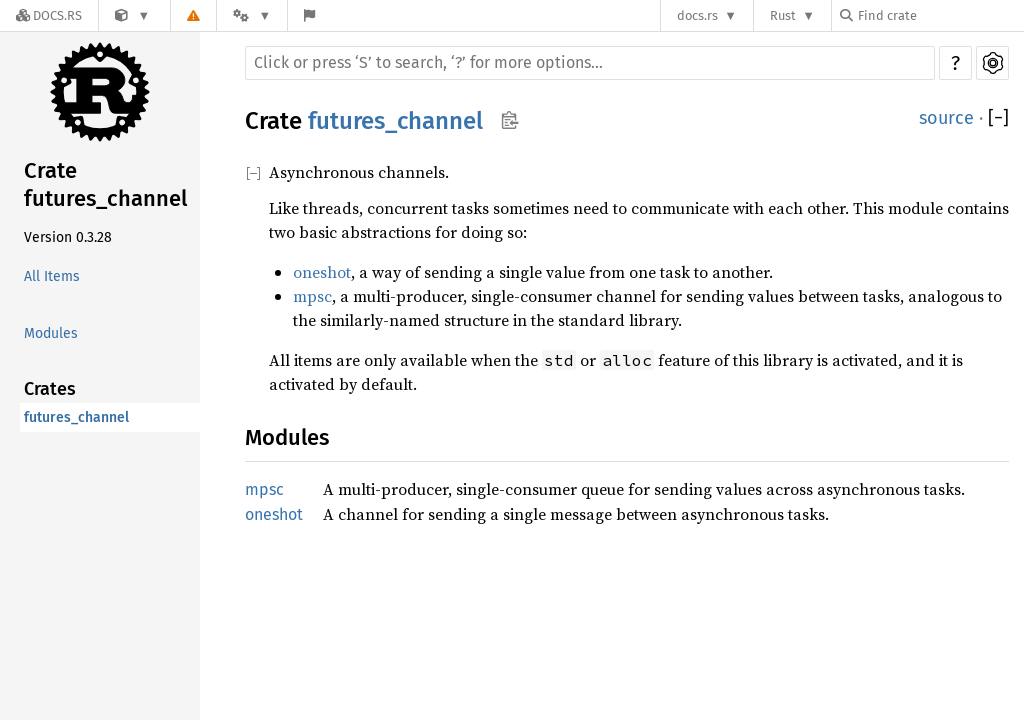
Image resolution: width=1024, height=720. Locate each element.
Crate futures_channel (105, 184)
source (946, 118)
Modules (51, 333)
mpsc (312, 296)
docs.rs (697, 15)
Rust (783, 15)
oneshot (322, 272)
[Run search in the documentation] (590, 63)
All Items (52, 276)
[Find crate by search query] (940, 15)
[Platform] (252, 15)
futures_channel (76, 417)
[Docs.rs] (49, 15)
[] (998, 118)
